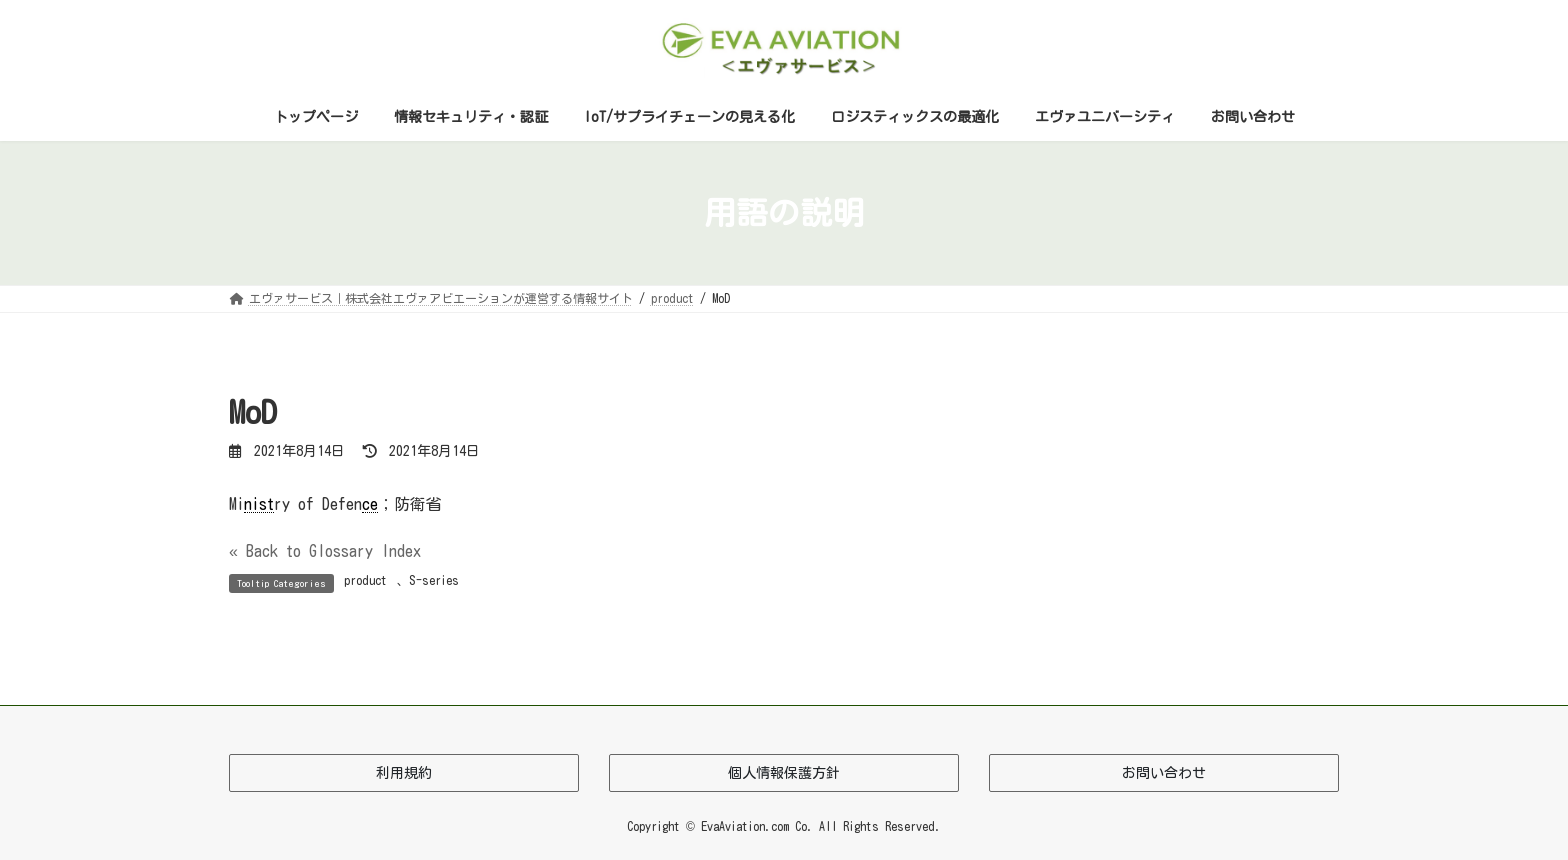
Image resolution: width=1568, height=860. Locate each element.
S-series (434, 580)
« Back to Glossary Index (325, 551)
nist (259, 504)
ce (370, 504)
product (365, 580)
